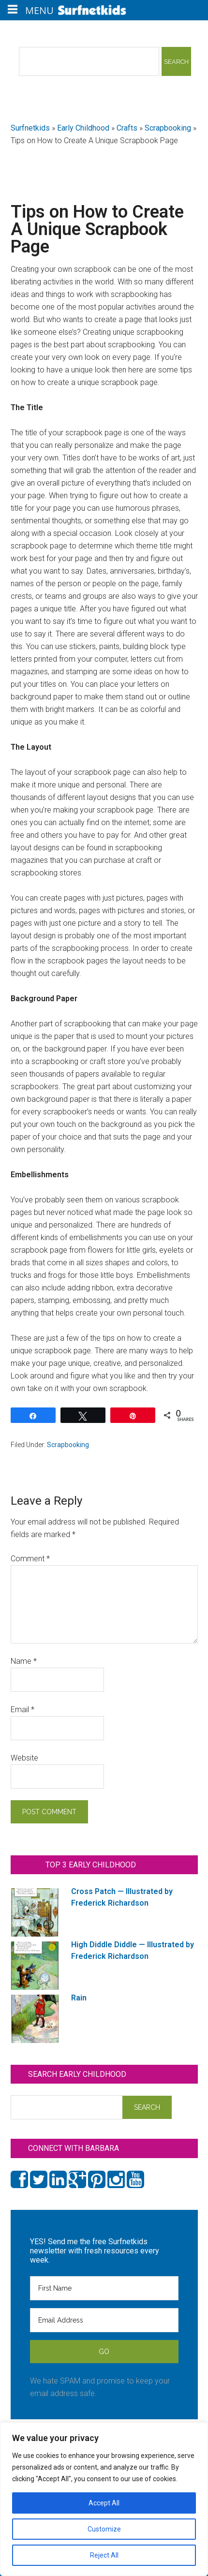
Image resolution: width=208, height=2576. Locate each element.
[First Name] (104, 2288)
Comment (30, 1558)
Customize (104, 2529)
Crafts (127, 128)
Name (24, 1661)
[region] (104, 2499)
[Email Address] (104, 2320)
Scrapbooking (168, 128)
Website (24, 1757)
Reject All (104, 2555)
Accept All (104, 2503)
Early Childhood (83, 128)
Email (22, 1709)
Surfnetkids (30, 128)
